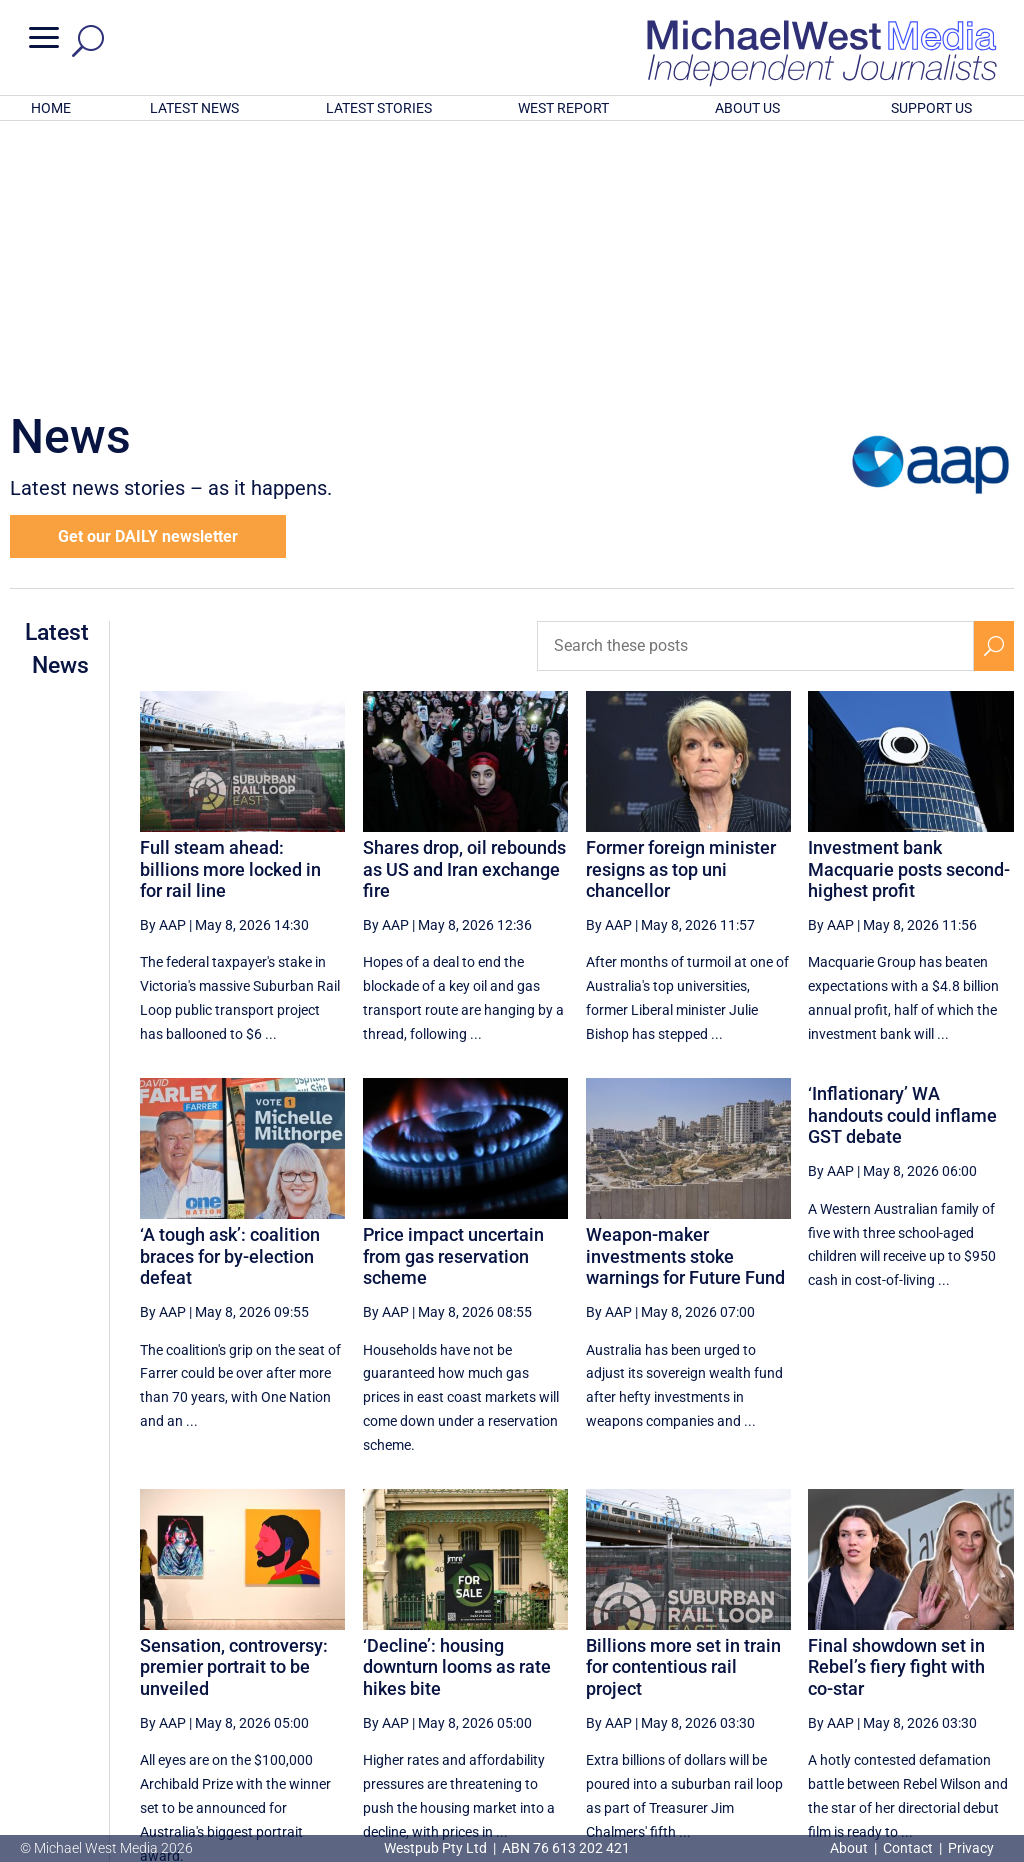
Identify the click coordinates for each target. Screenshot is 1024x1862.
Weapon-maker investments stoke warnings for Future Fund (685, 994)
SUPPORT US (931, 108)
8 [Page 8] (761, 1678)
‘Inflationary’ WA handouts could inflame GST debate (902, 853)
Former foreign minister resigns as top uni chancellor (681, 607)
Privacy (971, 1848)
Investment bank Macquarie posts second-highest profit (909, 607)
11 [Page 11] (901, 1678)
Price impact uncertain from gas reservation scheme (453, 994)
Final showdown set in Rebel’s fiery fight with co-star (896, 1405)
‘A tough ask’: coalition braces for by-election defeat (230, 994)
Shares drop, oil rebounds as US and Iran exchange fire (464, 607)
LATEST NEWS (194, 108)
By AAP (163, 663)
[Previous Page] (591, 1677)
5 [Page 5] (633, 1678)
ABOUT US (747, 108)
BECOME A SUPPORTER (924, 1744)
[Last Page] (991, 1677)
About (850, 1848)
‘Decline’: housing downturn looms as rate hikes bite (457, 1405)
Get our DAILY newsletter (148, 274)
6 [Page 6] (676, 1678)
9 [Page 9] (804, 1678)
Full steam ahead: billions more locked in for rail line (230, 607)
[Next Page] (947, 1677)
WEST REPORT (563, 108)
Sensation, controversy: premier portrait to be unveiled (234, 1405)
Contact (908, 1848)
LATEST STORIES (379, 108)
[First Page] (547, 1677)
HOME (51, 108)
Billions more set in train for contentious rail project (683, 1405)
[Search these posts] (755, 384)
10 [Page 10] (850, 1678)
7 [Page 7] (718, 1678)
